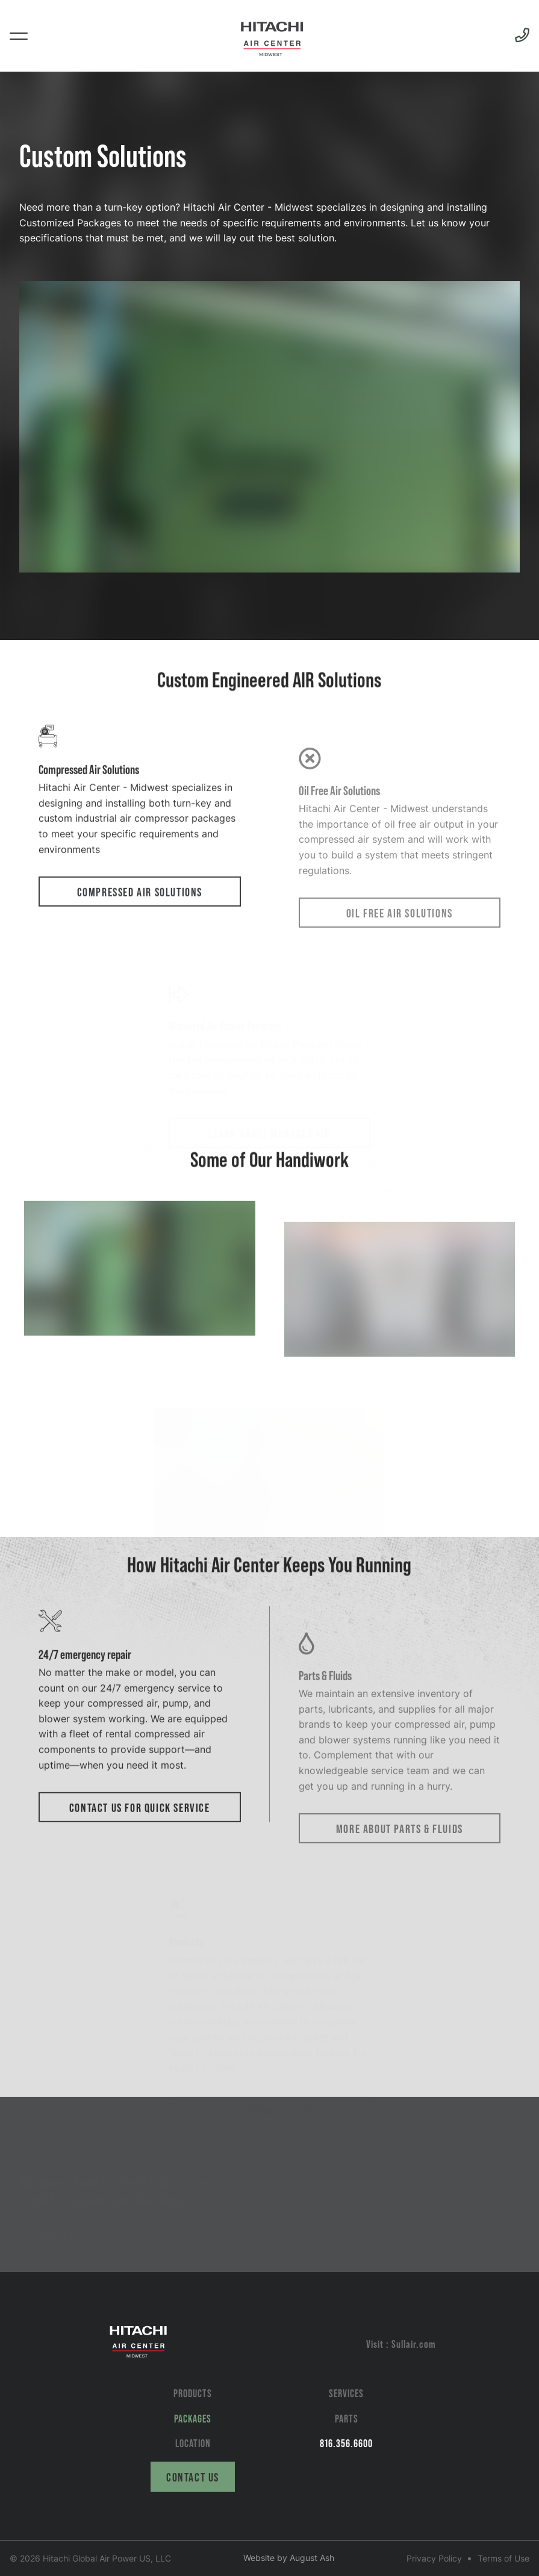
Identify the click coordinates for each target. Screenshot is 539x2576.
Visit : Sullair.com (401, 2343)
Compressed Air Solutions (139, 944)
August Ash (312, 2558)
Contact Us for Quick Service (139, 1859)
